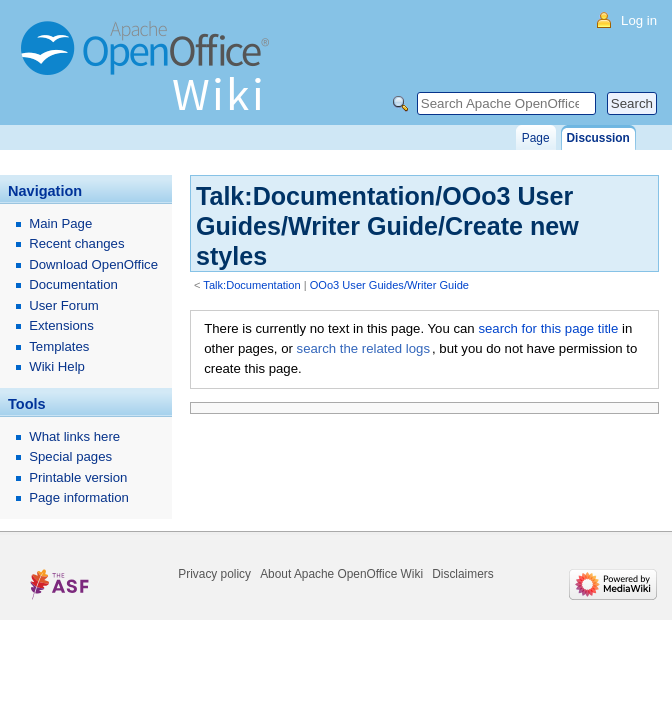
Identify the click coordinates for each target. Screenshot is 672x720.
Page (536, 138)
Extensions (61, 325)
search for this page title (548, 328)
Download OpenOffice (93, 264)
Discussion (598, 138)
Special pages (70, 456)
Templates (59, 346)
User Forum (64, 305)
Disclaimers (462, 574)
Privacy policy (214, 574)
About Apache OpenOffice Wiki (341, 574)
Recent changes (76, 243)
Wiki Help (57, 366)
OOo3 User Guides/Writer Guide (389, 285)
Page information (79, 497)
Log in (639, 20)
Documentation (73, 284)
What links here (74, 436)
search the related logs (363, 348)
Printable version (78, 477)
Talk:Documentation (251, 285)
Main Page (60, 223)
